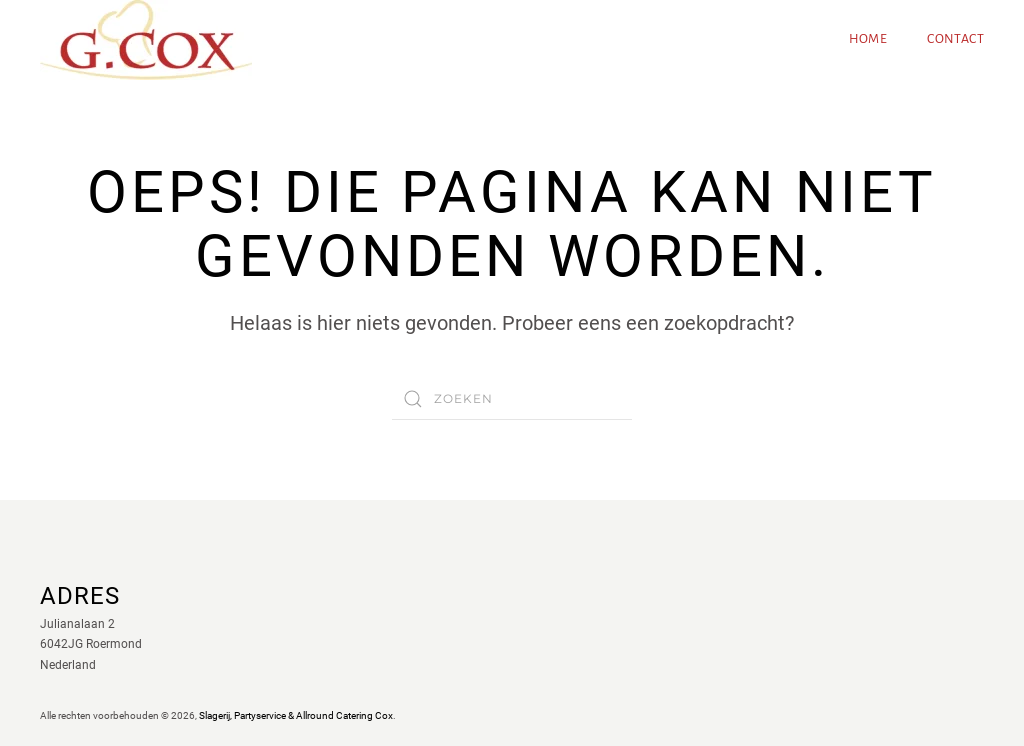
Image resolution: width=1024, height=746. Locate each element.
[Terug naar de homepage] (146, 40)
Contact (955, 39)
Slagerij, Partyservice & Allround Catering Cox (296, 715)
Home (868, 39)
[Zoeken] (512, 399)
